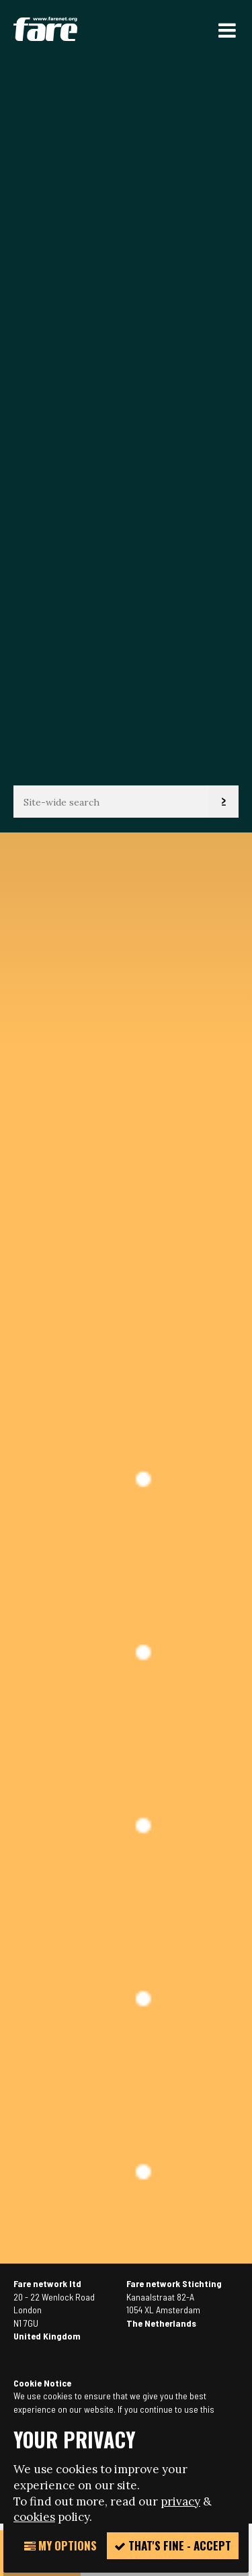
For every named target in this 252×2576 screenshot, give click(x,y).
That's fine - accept (172, 2545)
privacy (180, 2501)
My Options (60, 2545)
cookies (34, 2516)
